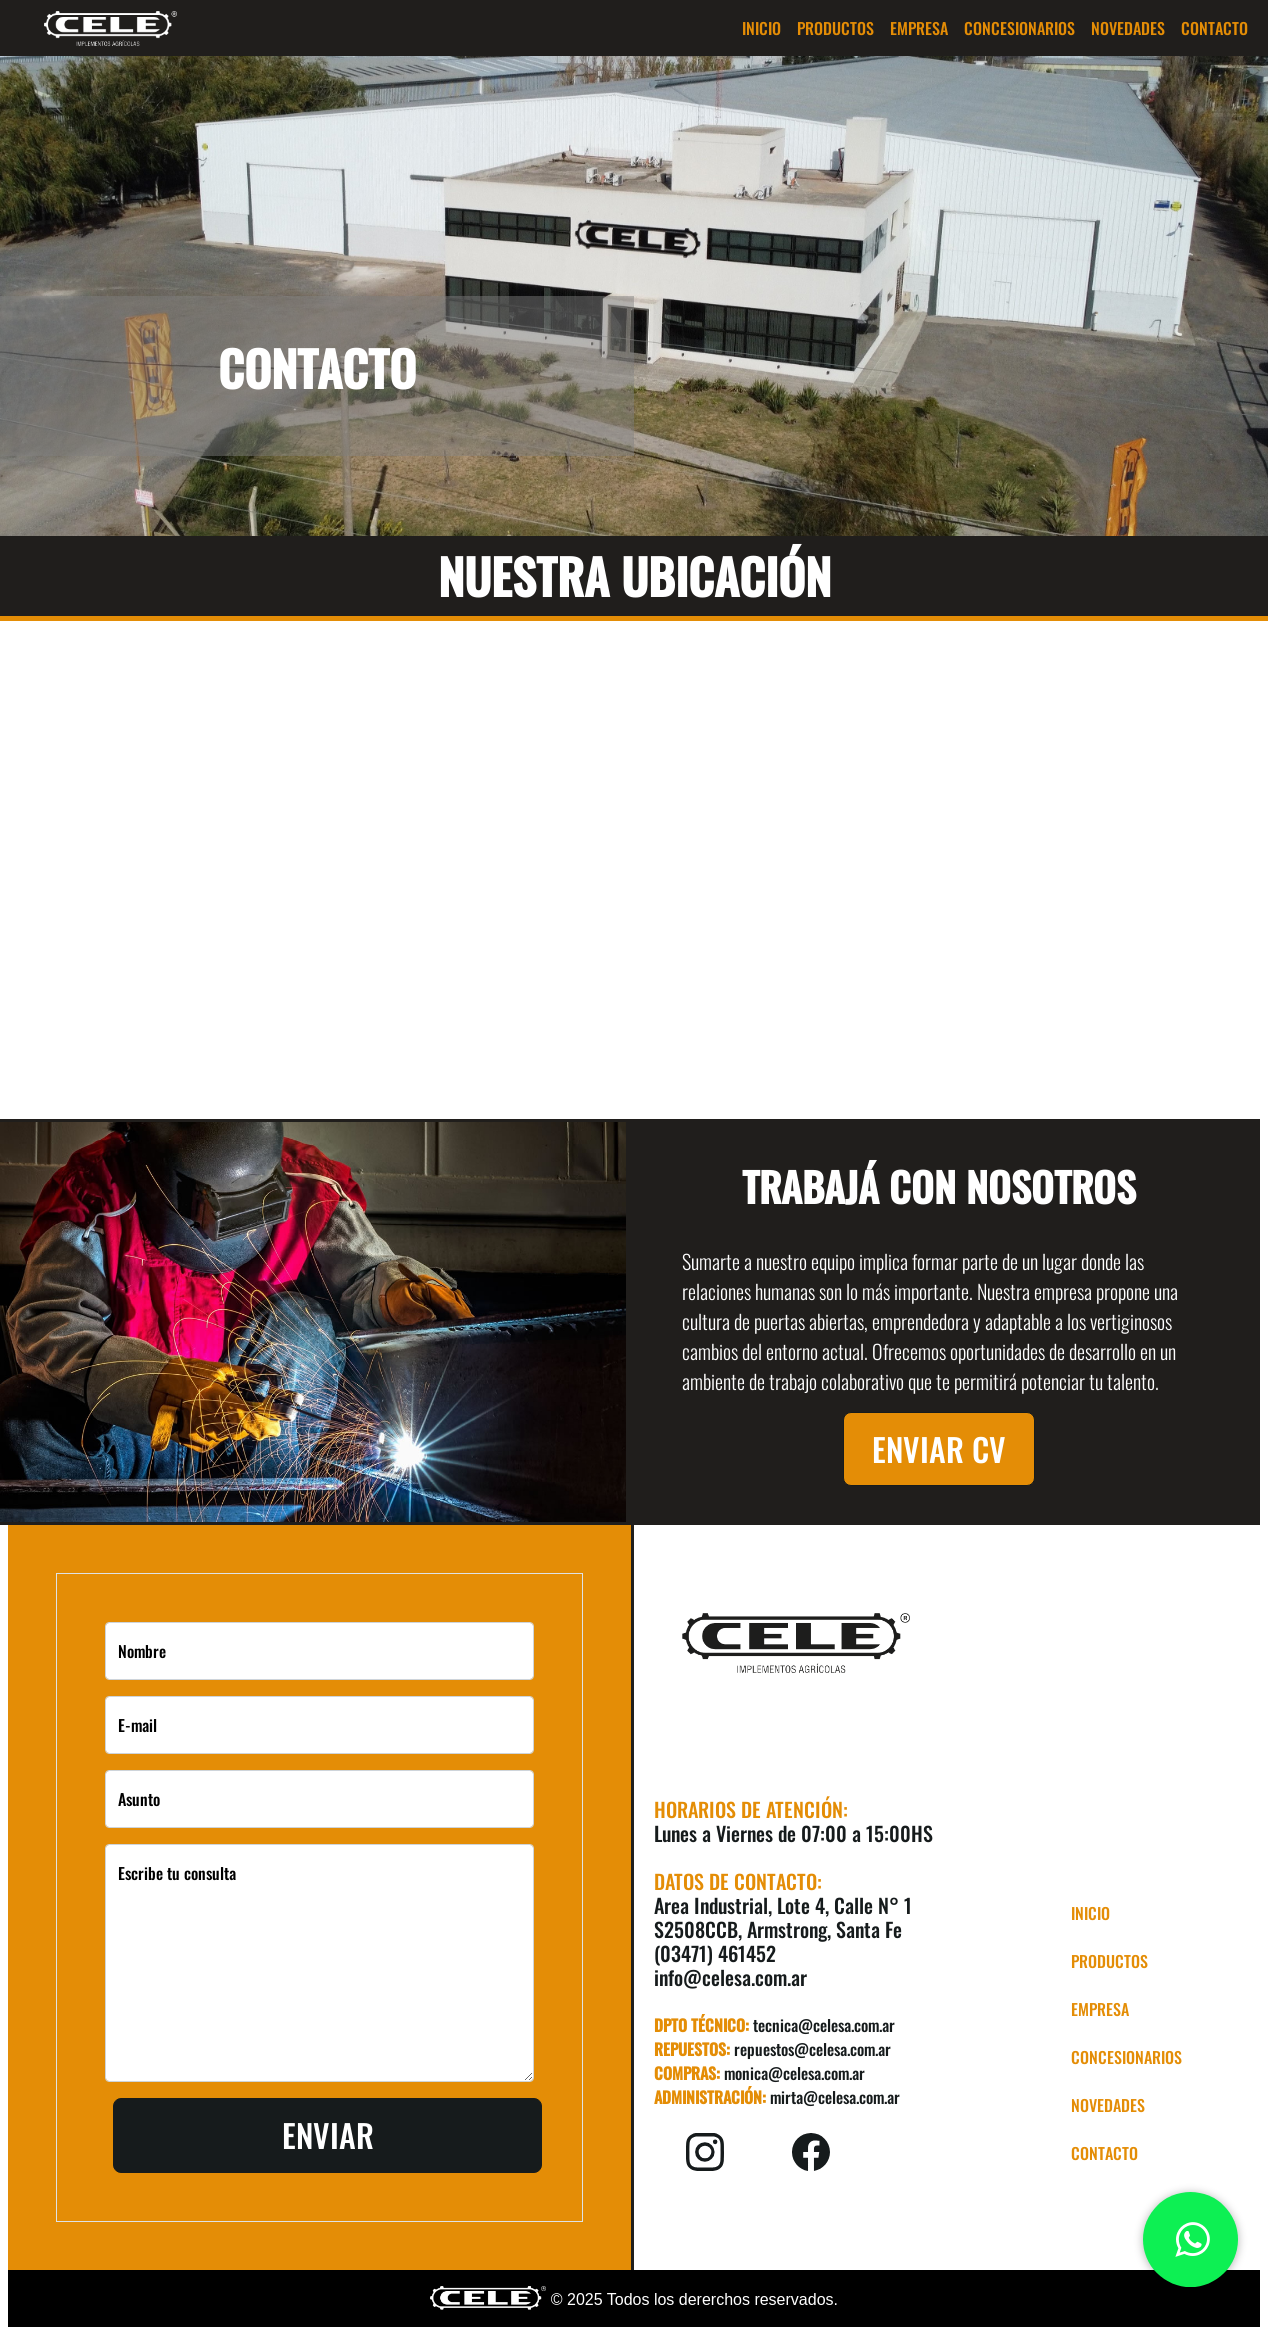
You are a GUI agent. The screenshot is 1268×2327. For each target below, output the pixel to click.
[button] (835, 28)
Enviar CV (939, 1448)
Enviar (328, 2134)
